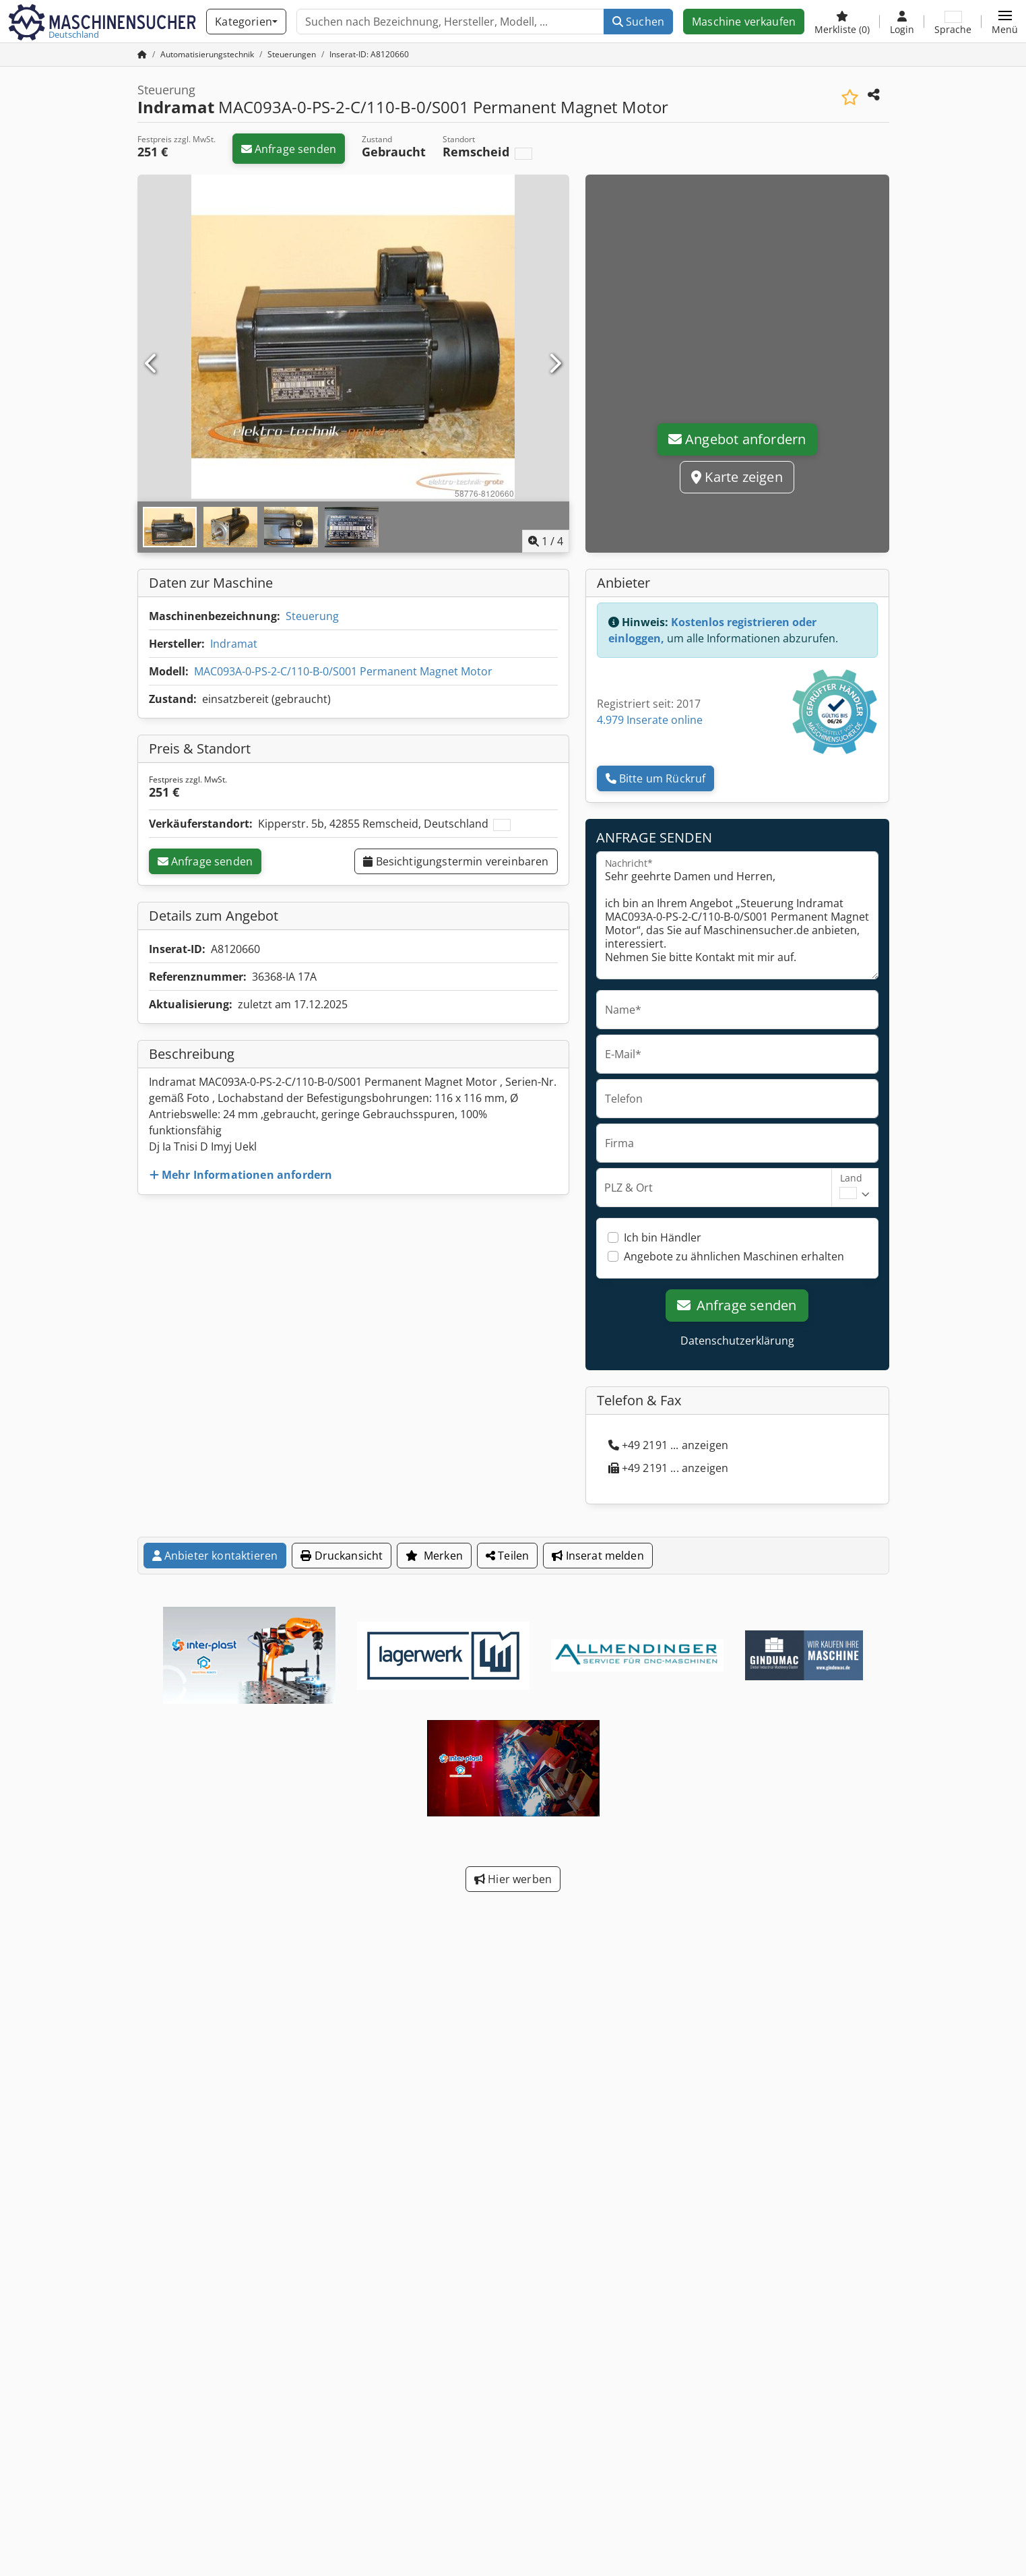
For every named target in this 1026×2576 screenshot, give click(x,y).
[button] (1005, 21)
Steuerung (312, 616)
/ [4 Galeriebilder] (545, 541)
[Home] (207, 54)
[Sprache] (952, 21)
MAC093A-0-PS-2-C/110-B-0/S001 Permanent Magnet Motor (343, 671)
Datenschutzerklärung (737, 1340)
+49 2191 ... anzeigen (668, 1445)
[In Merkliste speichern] (850, 97)
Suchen (638, 21)
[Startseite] (142, 54)
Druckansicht (341, 1555)
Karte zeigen (737, 477)
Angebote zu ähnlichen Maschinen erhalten (734, 1256)
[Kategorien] (246, 21)
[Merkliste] (842, 21)
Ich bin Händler (662, 1237)
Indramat (233, 643)
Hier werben (513, 1879)
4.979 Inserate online (650, 719)
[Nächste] (554, 364)
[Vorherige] (151, 364)
